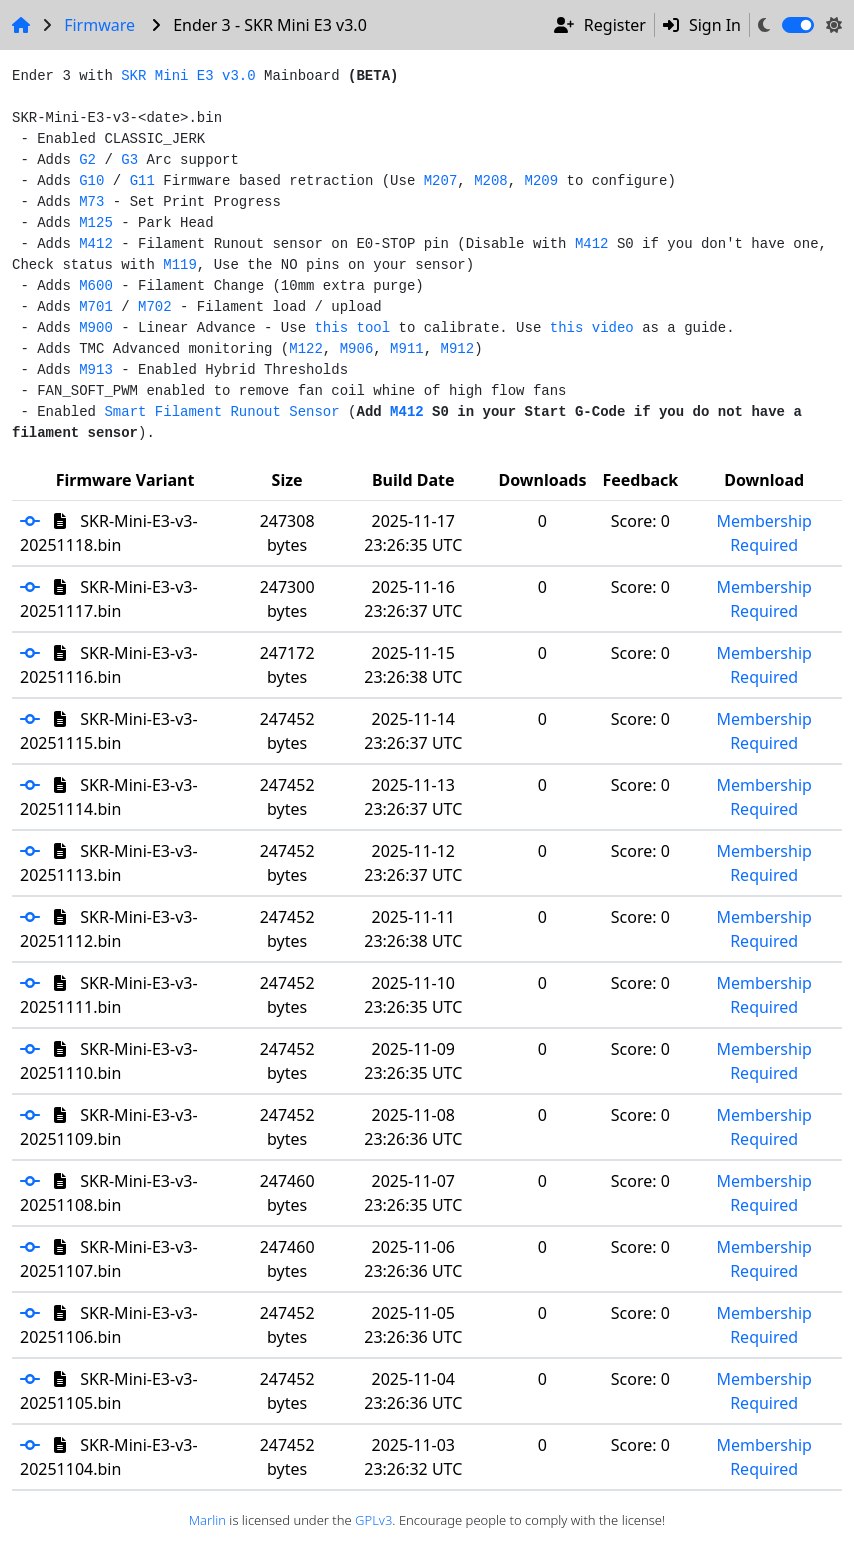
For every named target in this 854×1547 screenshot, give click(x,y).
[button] (37, 521)
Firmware (99, 25)
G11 (142, 181)
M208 (491, 181)
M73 (91, 202)
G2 (87, 160)
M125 (96, 223)
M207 (441, 181)
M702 (155, 307)
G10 (91, 181)
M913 (96, 370)
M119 (180, 265)
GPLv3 (373, 1520)
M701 (96, 307)
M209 (542, 181)
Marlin (207, 1520)
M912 (458, 349)
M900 (96, 328)
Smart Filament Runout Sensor (221, 412)
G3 (129, 160)
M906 (357, 349)
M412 (96, 244)
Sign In (702, 25)
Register (600, 25)
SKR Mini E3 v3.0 (188, 76)
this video (592, 328)
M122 (306, 349)
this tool (352, 328)
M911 (407, 349)
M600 (96, 286)
